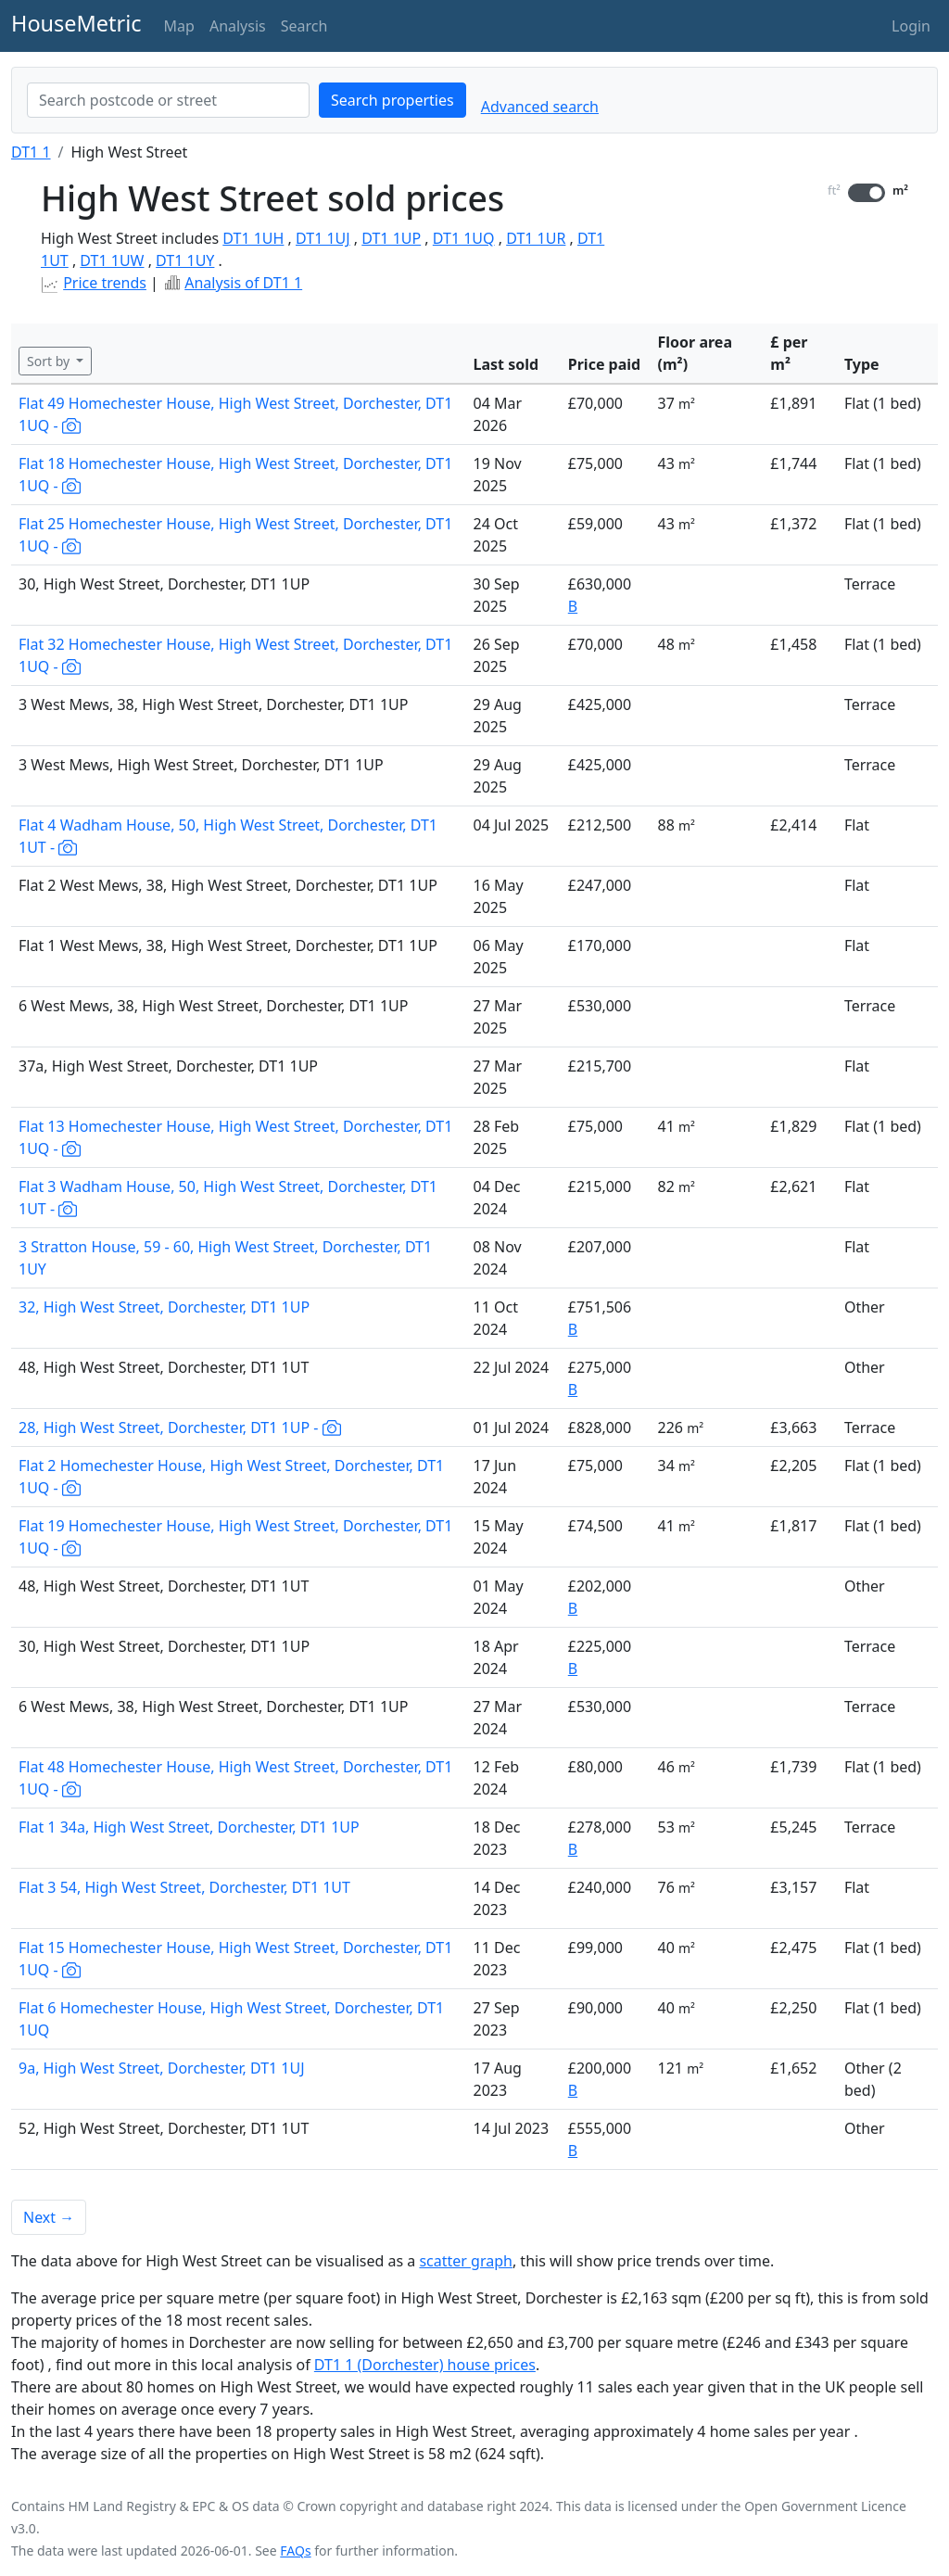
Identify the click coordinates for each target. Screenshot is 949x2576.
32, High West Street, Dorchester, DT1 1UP (164, 1307)
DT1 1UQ (464, 238)
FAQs (295, 2550)
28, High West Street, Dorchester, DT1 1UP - (180, 1427)
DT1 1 (31, 152)
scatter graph (465, 2261)
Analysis (237, 26)
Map (179, 26)
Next (48, 2217)
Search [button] (304, 26)
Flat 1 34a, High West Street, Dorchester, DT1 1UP (189, 1827)
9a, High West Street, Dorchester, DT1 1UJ (162, 2068)
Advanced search (540, 106)
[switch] (866, 193)
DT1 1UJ (323, 238)
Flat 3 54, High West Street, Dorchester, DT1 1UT (184, 1887)
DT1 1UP (391, 238)
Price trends (104, 283)
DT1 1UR (535, 238)
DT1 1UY (185, 260)
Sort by (50, 361)
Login (911, 26)
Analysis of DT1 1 (243, 283)
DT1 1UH (253, 238)
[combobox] (168, 100)
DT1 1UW (112, 260)
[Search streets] (168, 100)
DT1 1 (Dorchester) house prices (425, 2364)
